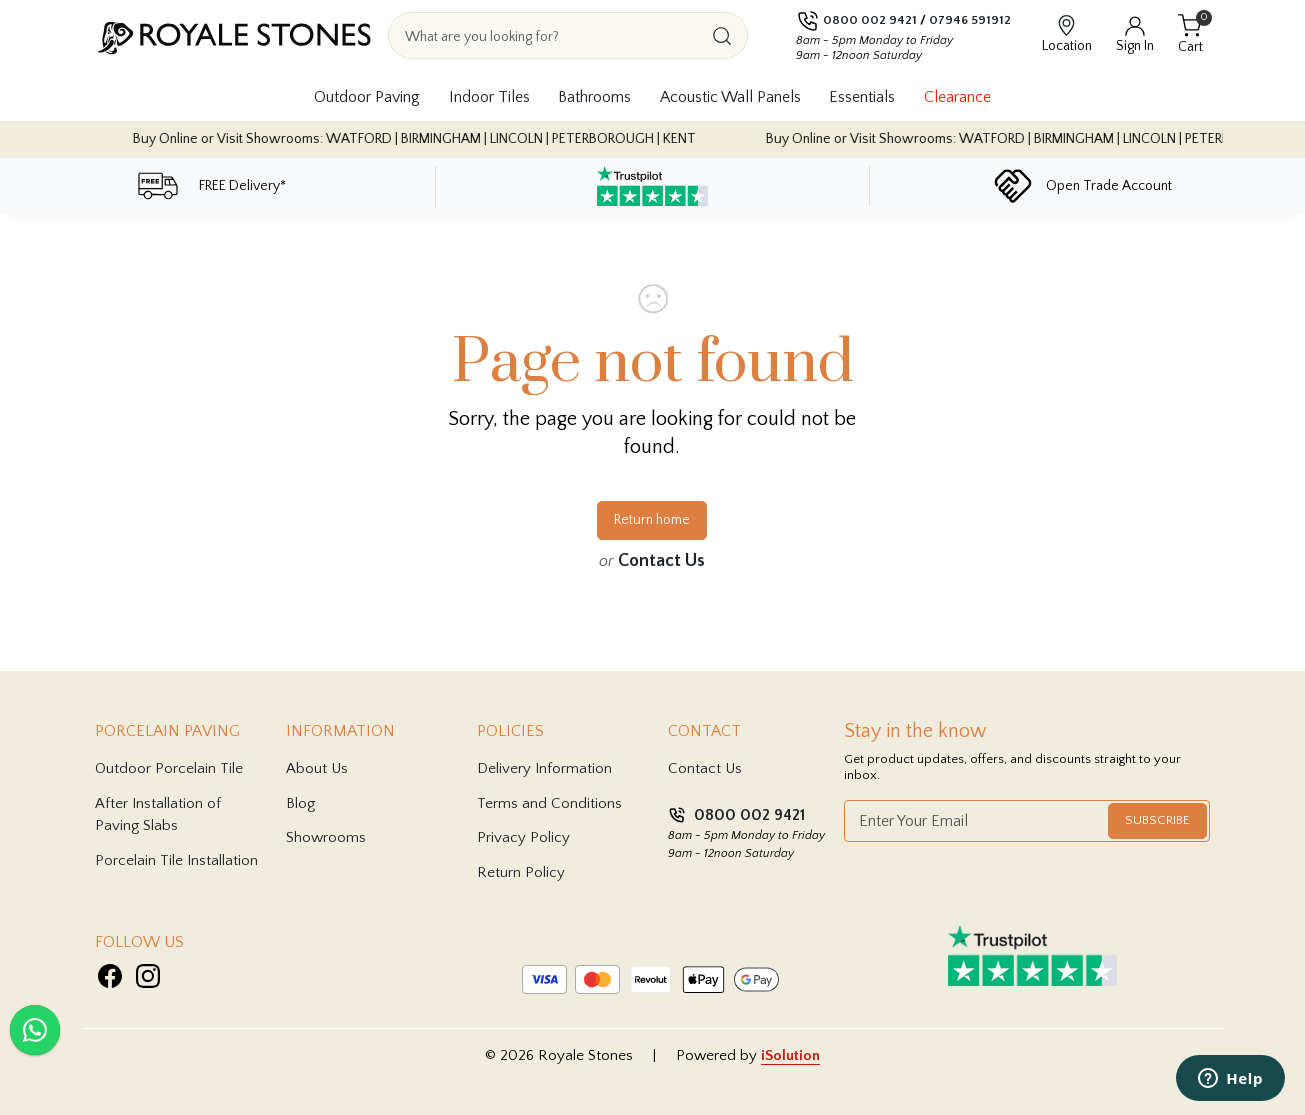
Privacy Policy (523, 837)
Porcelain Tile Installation (176, 860)
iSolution (790, 1055)
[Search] (722, 35)
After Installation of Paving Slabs (158, 815)
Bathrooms (594, 97)
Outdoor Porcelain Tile (169, 768)
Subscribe (1157, 820)
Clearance (957, 97)
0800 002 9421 (870, 20)
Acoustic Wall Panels (730, 97)
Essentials (862, 97)
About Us (317, 768)
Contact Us (661, 561)
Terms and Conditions (549, 803)
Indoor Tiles (489, 97)
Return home (652, 520)
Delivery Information (544, 768)
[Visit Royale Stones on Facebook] (110, 976)
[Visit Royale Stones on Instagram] (148, 976)
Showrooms (326, 837)
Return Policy (521, 872)
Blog (300, 803)
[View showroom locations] (1067, 36)
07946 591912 (970, 20)
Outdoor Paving (367, 97)
